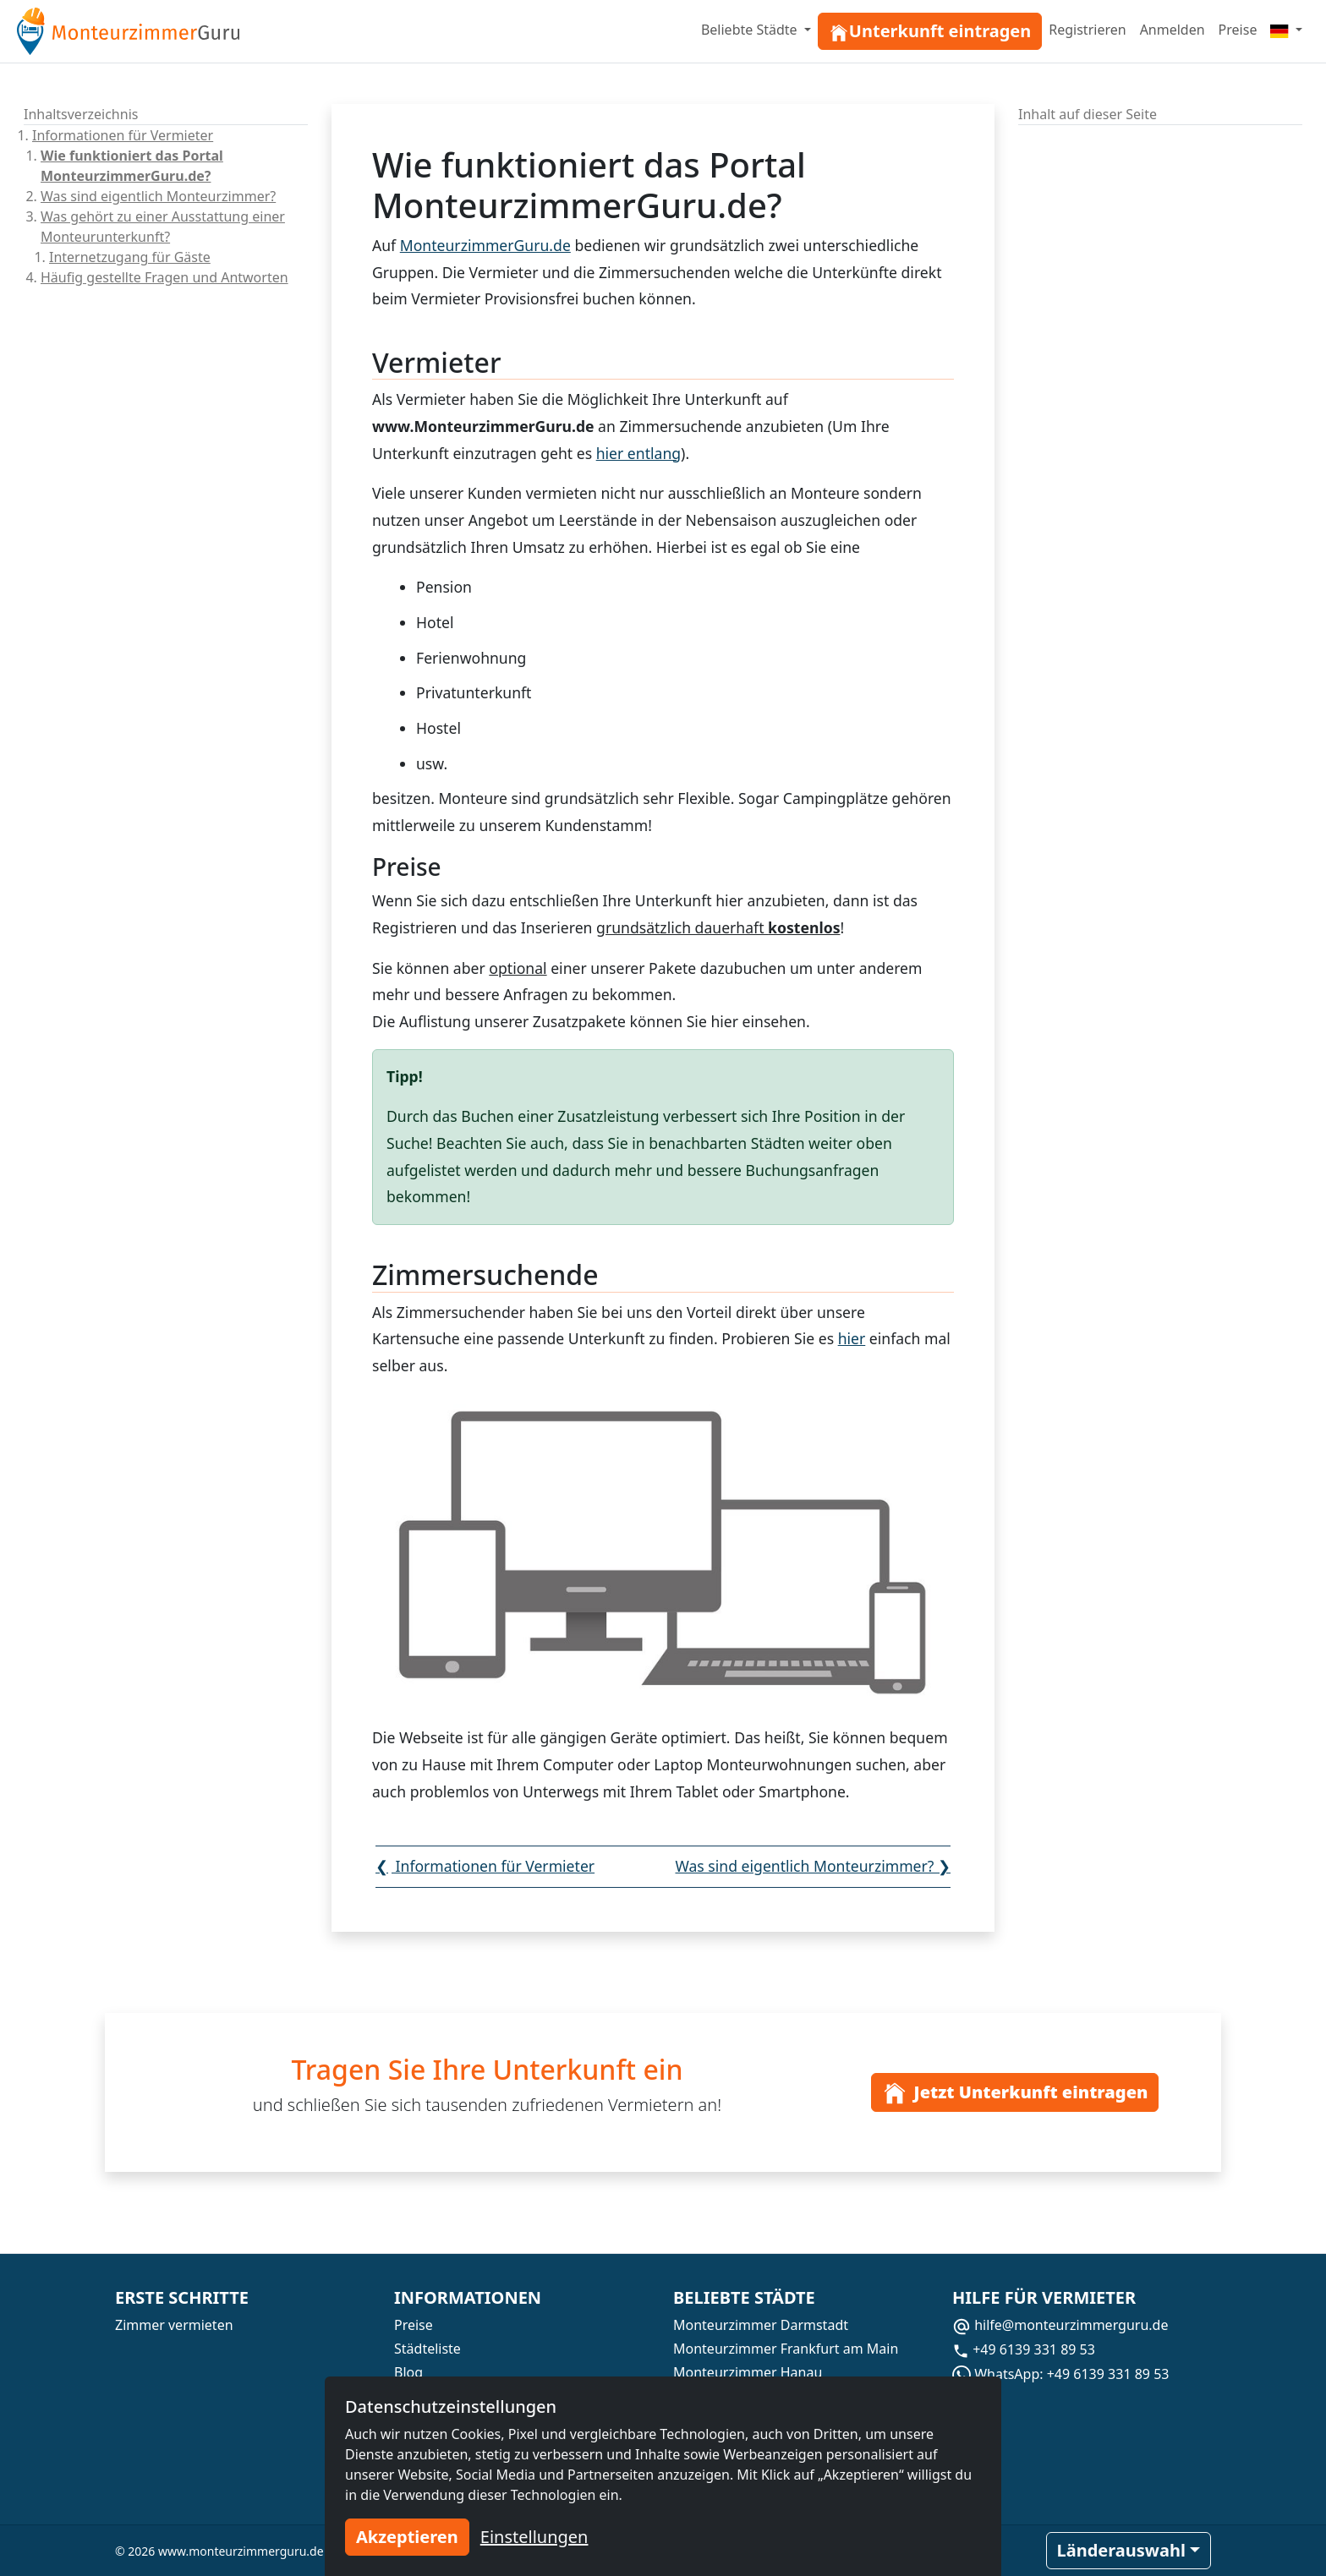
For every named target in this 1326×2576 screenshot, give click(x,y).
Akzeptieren (407, 2536)
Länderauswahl (1121, 2550)
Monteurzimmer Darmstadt (760, 2325)
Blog (408, 2372)
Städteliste (427, 2348)
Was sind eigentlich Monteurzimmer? (158, 196)
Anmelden (1172, 29)
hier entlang (638, 453)
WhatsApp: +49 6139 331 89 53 (1060, 2374)
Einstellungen (534, 2536)
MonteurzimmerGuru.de (485, 245)
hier (724, 1021)
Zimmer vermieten (174, 2325)
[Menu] (1286, 29)
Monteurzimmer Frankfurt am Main (785, 2348)
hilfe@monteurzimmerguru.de (1060, 2325)
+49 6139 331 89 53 (1023, 2349)
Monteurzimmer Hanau (747, 2372)
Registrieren (1087, 29)
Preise (1238, 29)
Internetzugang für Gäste (130, 257)
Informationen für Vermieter (122, 135)
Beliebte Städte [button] (751, 29)
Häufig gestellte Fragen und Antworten (164, 277)
